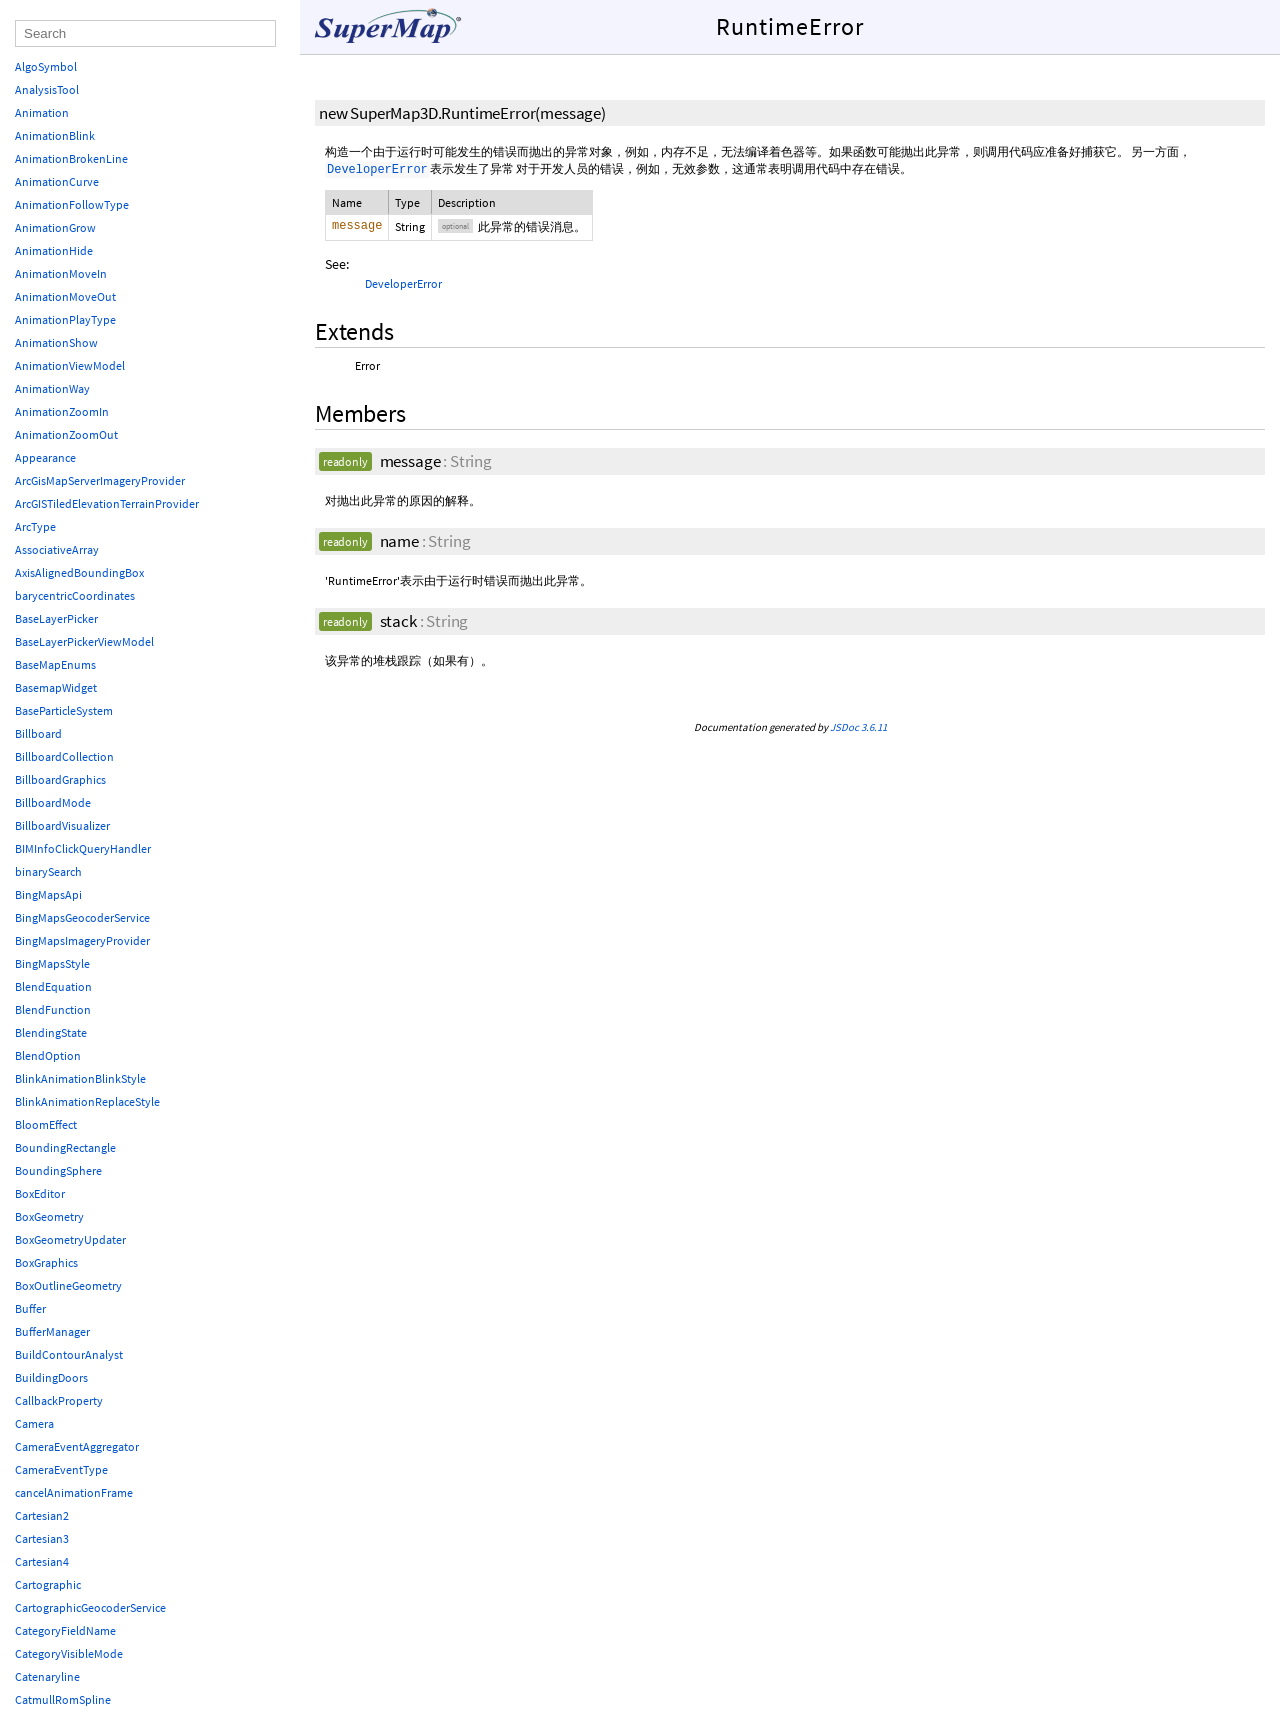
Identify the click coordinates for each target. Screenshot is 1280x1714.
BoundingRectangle (65, 1147)
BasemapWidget (56, 687)
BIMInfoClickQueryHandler (83, 848)
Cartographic (48, 1584)
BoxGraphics (46, 1262)
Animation (42, 112)
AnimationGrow (55, 227)
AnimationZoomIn (62, 411)
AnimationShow (56, 342)
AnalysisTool (47, 89)
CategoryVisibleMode (69, 1653)
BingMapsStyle (52, 963)
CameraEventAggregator (77, 1446)
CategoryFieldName (65, 1630)
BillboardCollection (64, 756)
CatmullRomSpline (63, 1699)
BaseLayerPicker (56, 618)
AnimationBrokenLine (71, 158)
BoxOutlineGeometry (68, 1285)
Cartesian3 (42, 1538)
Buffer (30, 1308)
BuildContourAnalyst (69, 1354)
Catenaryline (47, 1676)
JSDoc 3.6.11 (858, 727)
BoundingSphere (58, 1170)
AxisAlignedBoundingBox (79, 572)
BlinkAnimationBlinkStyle (80, 1078)
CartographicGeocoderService (90, 1607)
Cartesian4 (42, 1561)
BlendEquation (53, 986)
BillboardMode (53, 802)
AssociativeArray (57, 549)
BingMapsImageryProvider (82, 940)
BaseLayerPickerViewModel (84, 641)
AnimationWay (52, 388)
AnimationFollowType (72, 204)
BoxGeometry (49, 1216)
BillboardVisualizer (62, 825)
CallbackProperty (59, 1400)
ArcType (35, 526)
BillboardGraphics (60, 779)
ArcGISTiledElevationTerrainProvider (107, 503)
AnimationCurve (57, 181)
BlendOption (48, 1055)
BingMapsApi (48, 894)
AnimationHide (54, 250)
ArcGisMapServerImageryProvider (100, 480)
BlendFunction (53, 1009)
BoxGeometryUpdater (70, 1239)
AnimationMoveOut (65, 296)
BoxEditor (40, 1193)
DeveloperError (403, 283)
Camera (34, 1423)
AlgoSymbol (46, 66)
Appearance (45, 457)
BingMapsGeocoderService (82, 917)
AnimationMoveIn (61, 273)
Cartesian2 (42, 1515)
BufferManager (52, 1331)
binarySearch (48, 871)
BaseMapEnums (55, 664)
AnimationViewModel (70, 365)
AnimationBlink (55, 135)
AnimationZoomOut (66, 434)
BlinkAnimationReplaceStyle (87, 1101)
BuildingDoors (51, 1377)
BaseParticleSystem (64, 710)
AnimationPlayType (65, 319)
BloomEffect (46, 1124)
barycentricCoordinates (75, 595)
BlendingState (51, 1032)
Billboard (38, 733)
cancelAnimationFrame (74, 1492)
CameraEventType (61, 1469)
